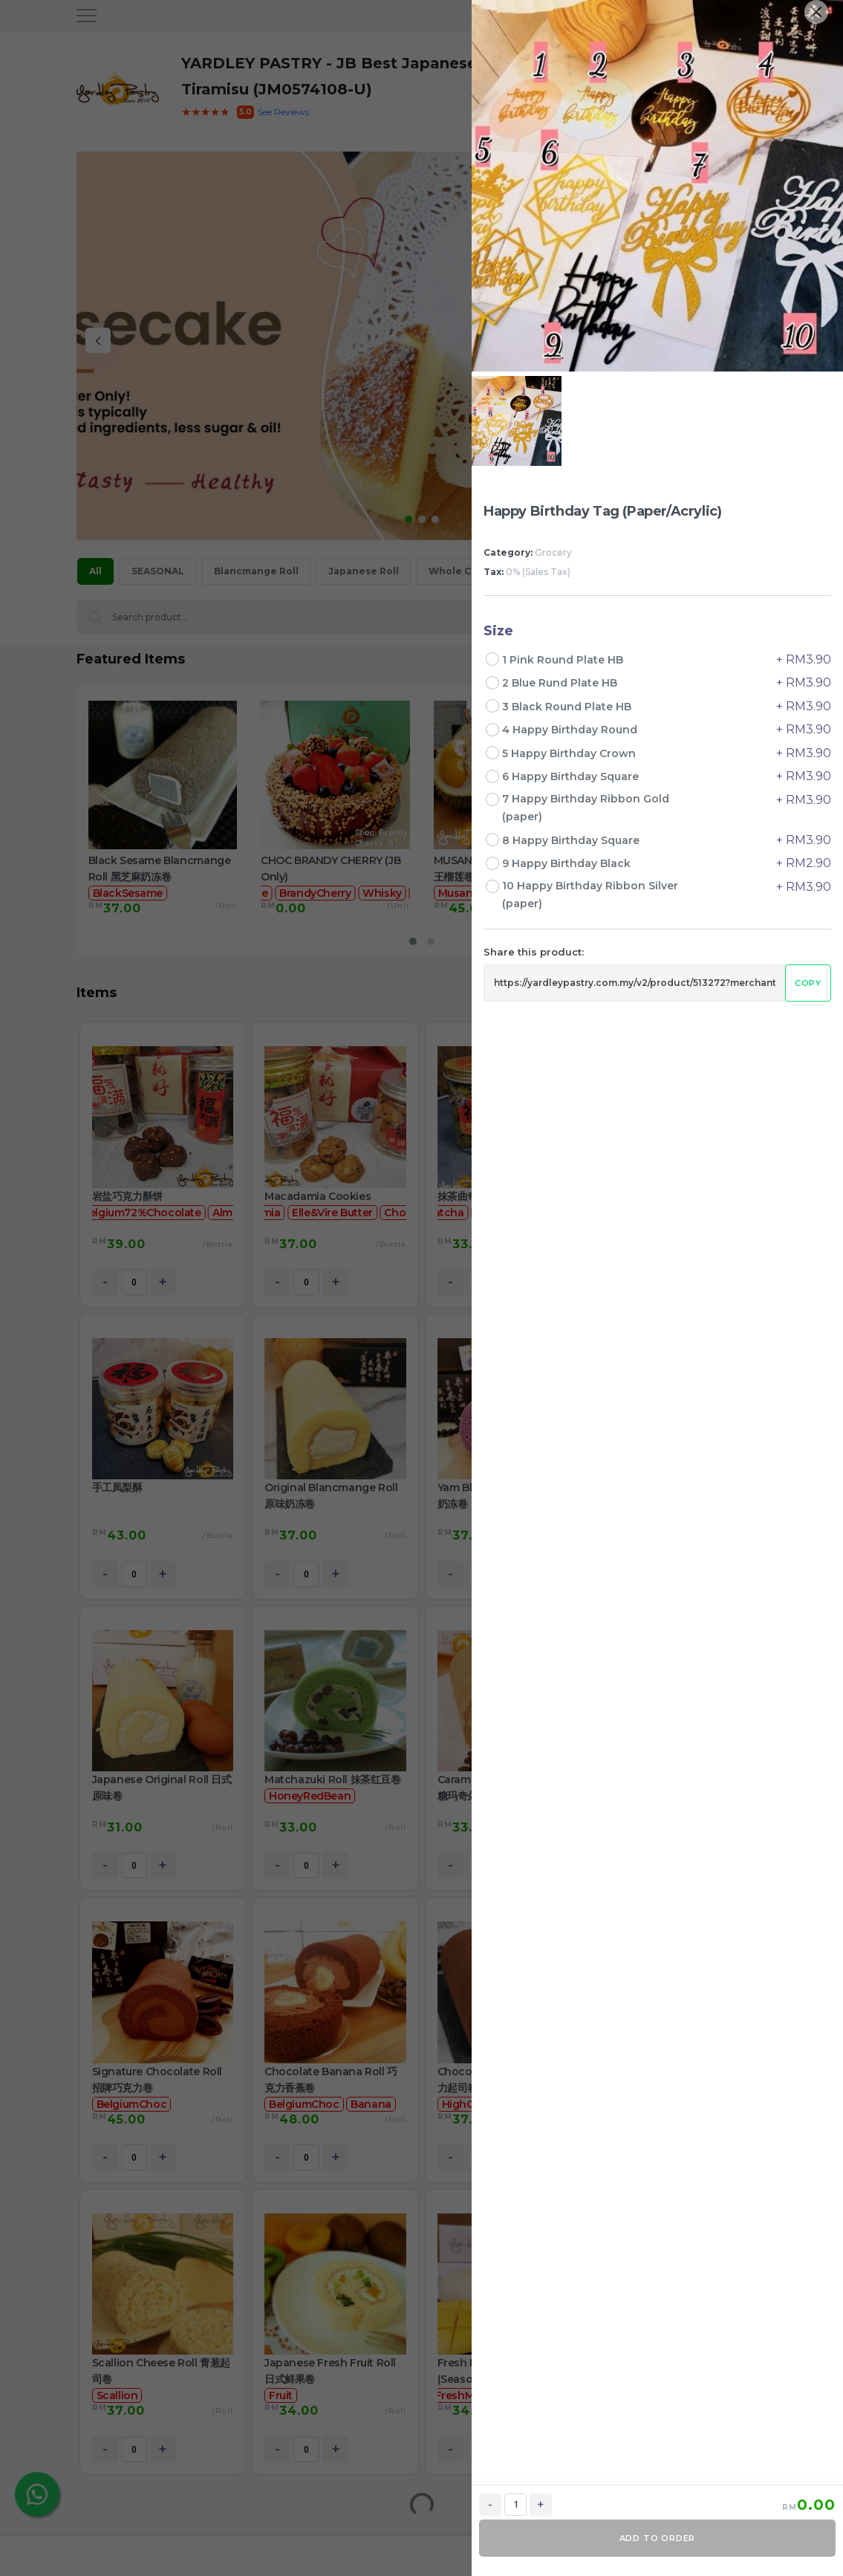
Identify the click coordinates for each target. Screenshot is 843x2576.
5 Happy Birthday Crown (570, 753)
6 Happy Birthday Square (572, 776)
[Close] (816, 12)
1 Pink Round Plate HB (564, 659)
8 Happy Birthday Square (572, 840)
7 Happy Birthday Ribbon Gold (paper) (585, 808)
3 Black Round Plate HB (568, 706)
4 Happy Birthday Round (571, 729)
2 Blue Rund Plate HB (561, 683)
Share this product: (534, 952)
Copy (808, 983)
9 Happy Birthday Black (568, 863)
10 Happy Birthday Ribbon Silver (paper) (590, 895)
